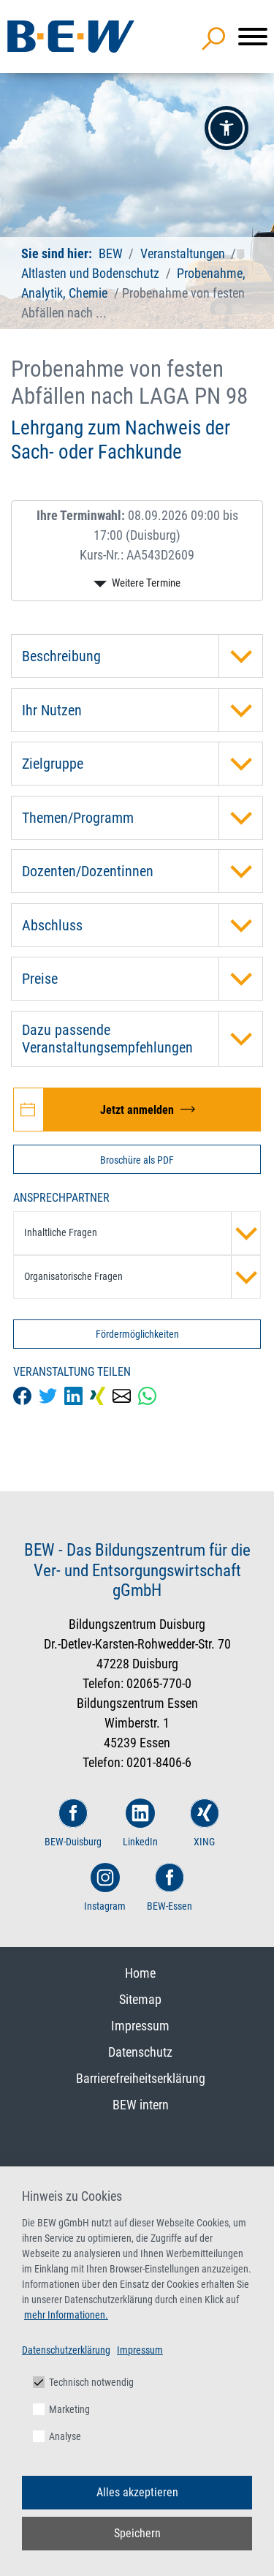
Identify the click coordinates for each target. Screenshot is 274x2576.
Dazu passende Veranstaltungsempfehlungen (142, 1039)
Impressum (140, 2025)
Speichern (137, 2533)
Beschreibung (142, 656)
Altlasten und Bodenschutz (90, 273)
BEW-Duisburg (73, 1823)
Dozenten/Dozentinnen (142, 871)
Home (140, 1973)
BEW (112, 253)
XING (204, 1823)
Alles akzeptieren (137, 2492)
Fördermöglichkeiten (137, 1334)
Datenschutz (140, 2052)
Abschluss (142, 925)
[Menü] (252, 36)
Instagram (105, 1887)
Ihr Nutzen (142, 710)
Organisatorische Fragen (142, 1277)
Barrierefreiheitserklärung (140, 2078)
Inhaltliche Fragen (142, 1233)
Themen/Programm (142, 817)
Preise (142, 978)
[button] (226, 128)
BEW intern (141, 2104)
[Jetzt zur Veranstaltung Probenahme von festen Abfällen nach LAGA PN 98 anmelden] (137, 1109)
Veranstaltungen (184, 253)
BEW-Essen (169, 1887)
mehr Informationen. (66, 2315)
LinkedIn (140, 1823)
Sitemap (140, 1999)
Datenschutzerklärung (66, 2350)
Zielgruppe (142, 763)
